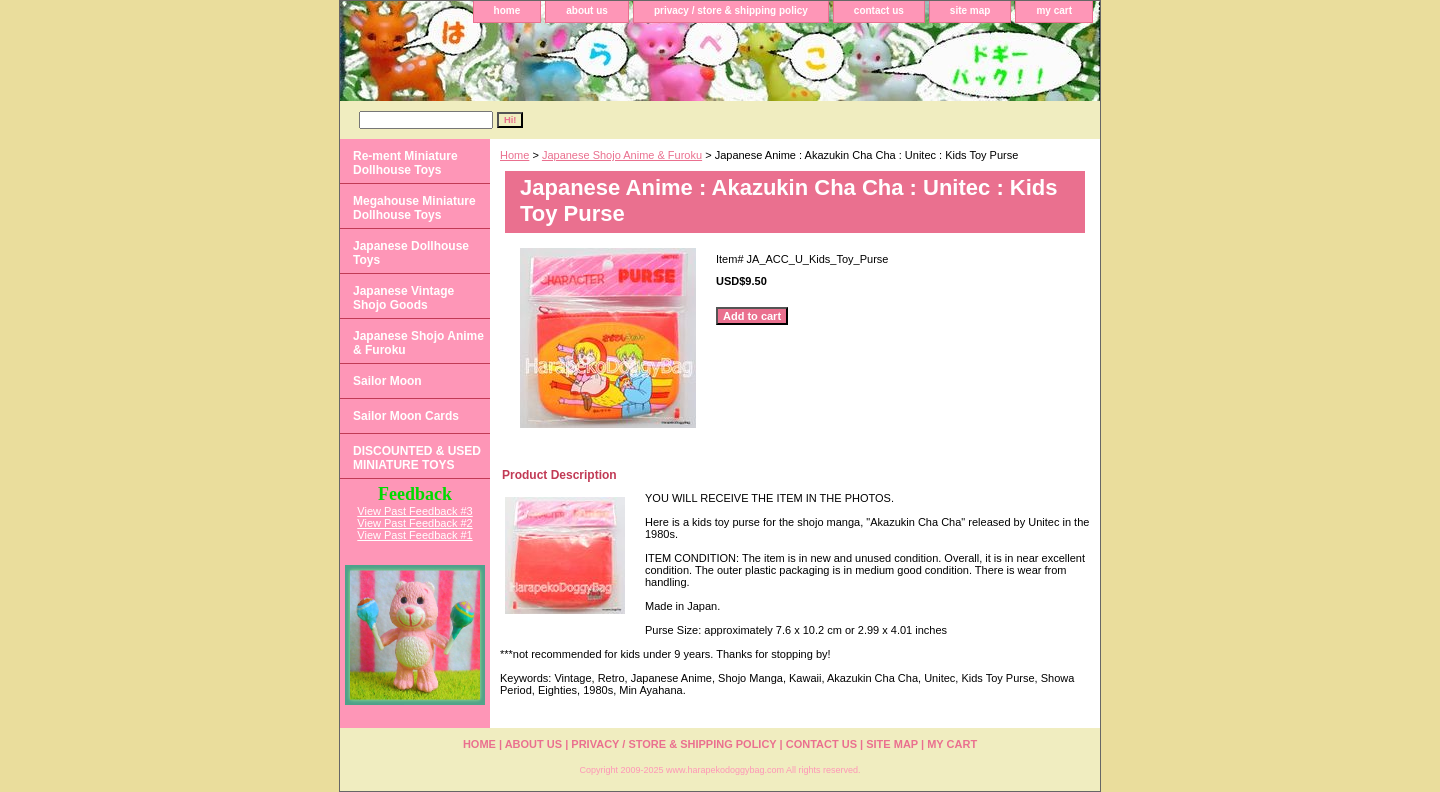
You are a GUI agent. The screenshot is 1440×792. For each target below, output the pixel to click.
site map (970, 10)
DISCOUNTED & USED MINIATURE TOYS (417, 458)
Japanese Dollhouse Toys (411, 253)
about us (587, 10)
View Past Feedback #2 (414, 523)
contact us (879, 10)
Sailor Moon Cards (406, 416)
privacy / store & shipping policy (731, 10)
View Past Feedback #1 (414, 535)
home (507, 10)
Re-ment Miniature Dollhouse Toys (405, 163)
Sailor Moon (387, 381)
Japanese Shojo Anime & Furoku (622, 155)
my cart (1054, 10)
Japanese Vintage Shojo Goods (403, 298)
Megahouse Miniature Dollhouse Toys (414, 208)
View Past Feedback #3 (414, 511)
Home (514, 155)
